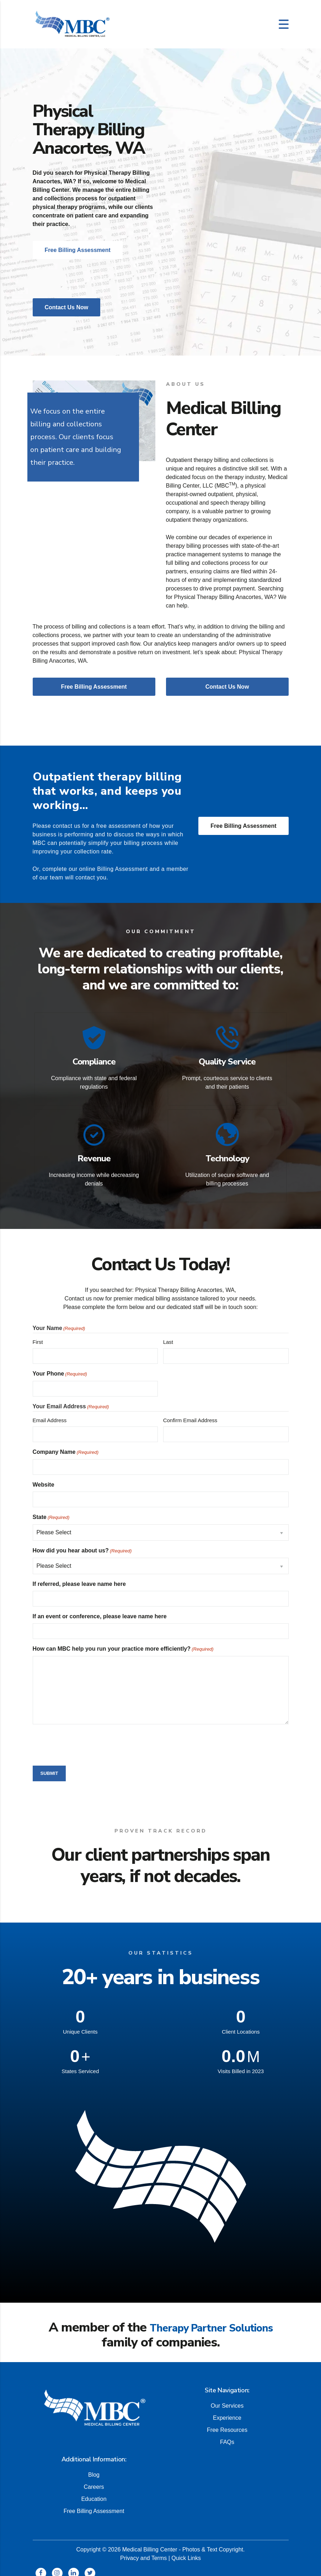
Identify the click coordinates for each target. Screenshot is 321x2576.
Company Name (66, 1445)
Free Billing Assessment (243, 826)
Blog (94, 2467)
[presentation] (87, 1736)
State (51, 1510)
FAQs (227, 2434)
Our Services (227, 2397)
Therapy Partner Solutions (211, 2320)
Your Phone (60, 1367)
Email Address (50, 1413)
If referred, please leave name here (79, 1576)
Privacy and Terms (143, 2550)
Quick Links (186, 2550)
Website (43, 1477)
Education (93, 2491)
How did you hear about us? (82, 1543)
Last (168, 1334)
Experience (227, 2410)
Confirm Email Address (190, 1413)
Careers (94, 2479)
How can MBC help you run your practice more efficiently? (123, 1642)
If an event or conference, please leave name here (100, 1609)
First (38, 1334)
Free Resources (227, 2422)
